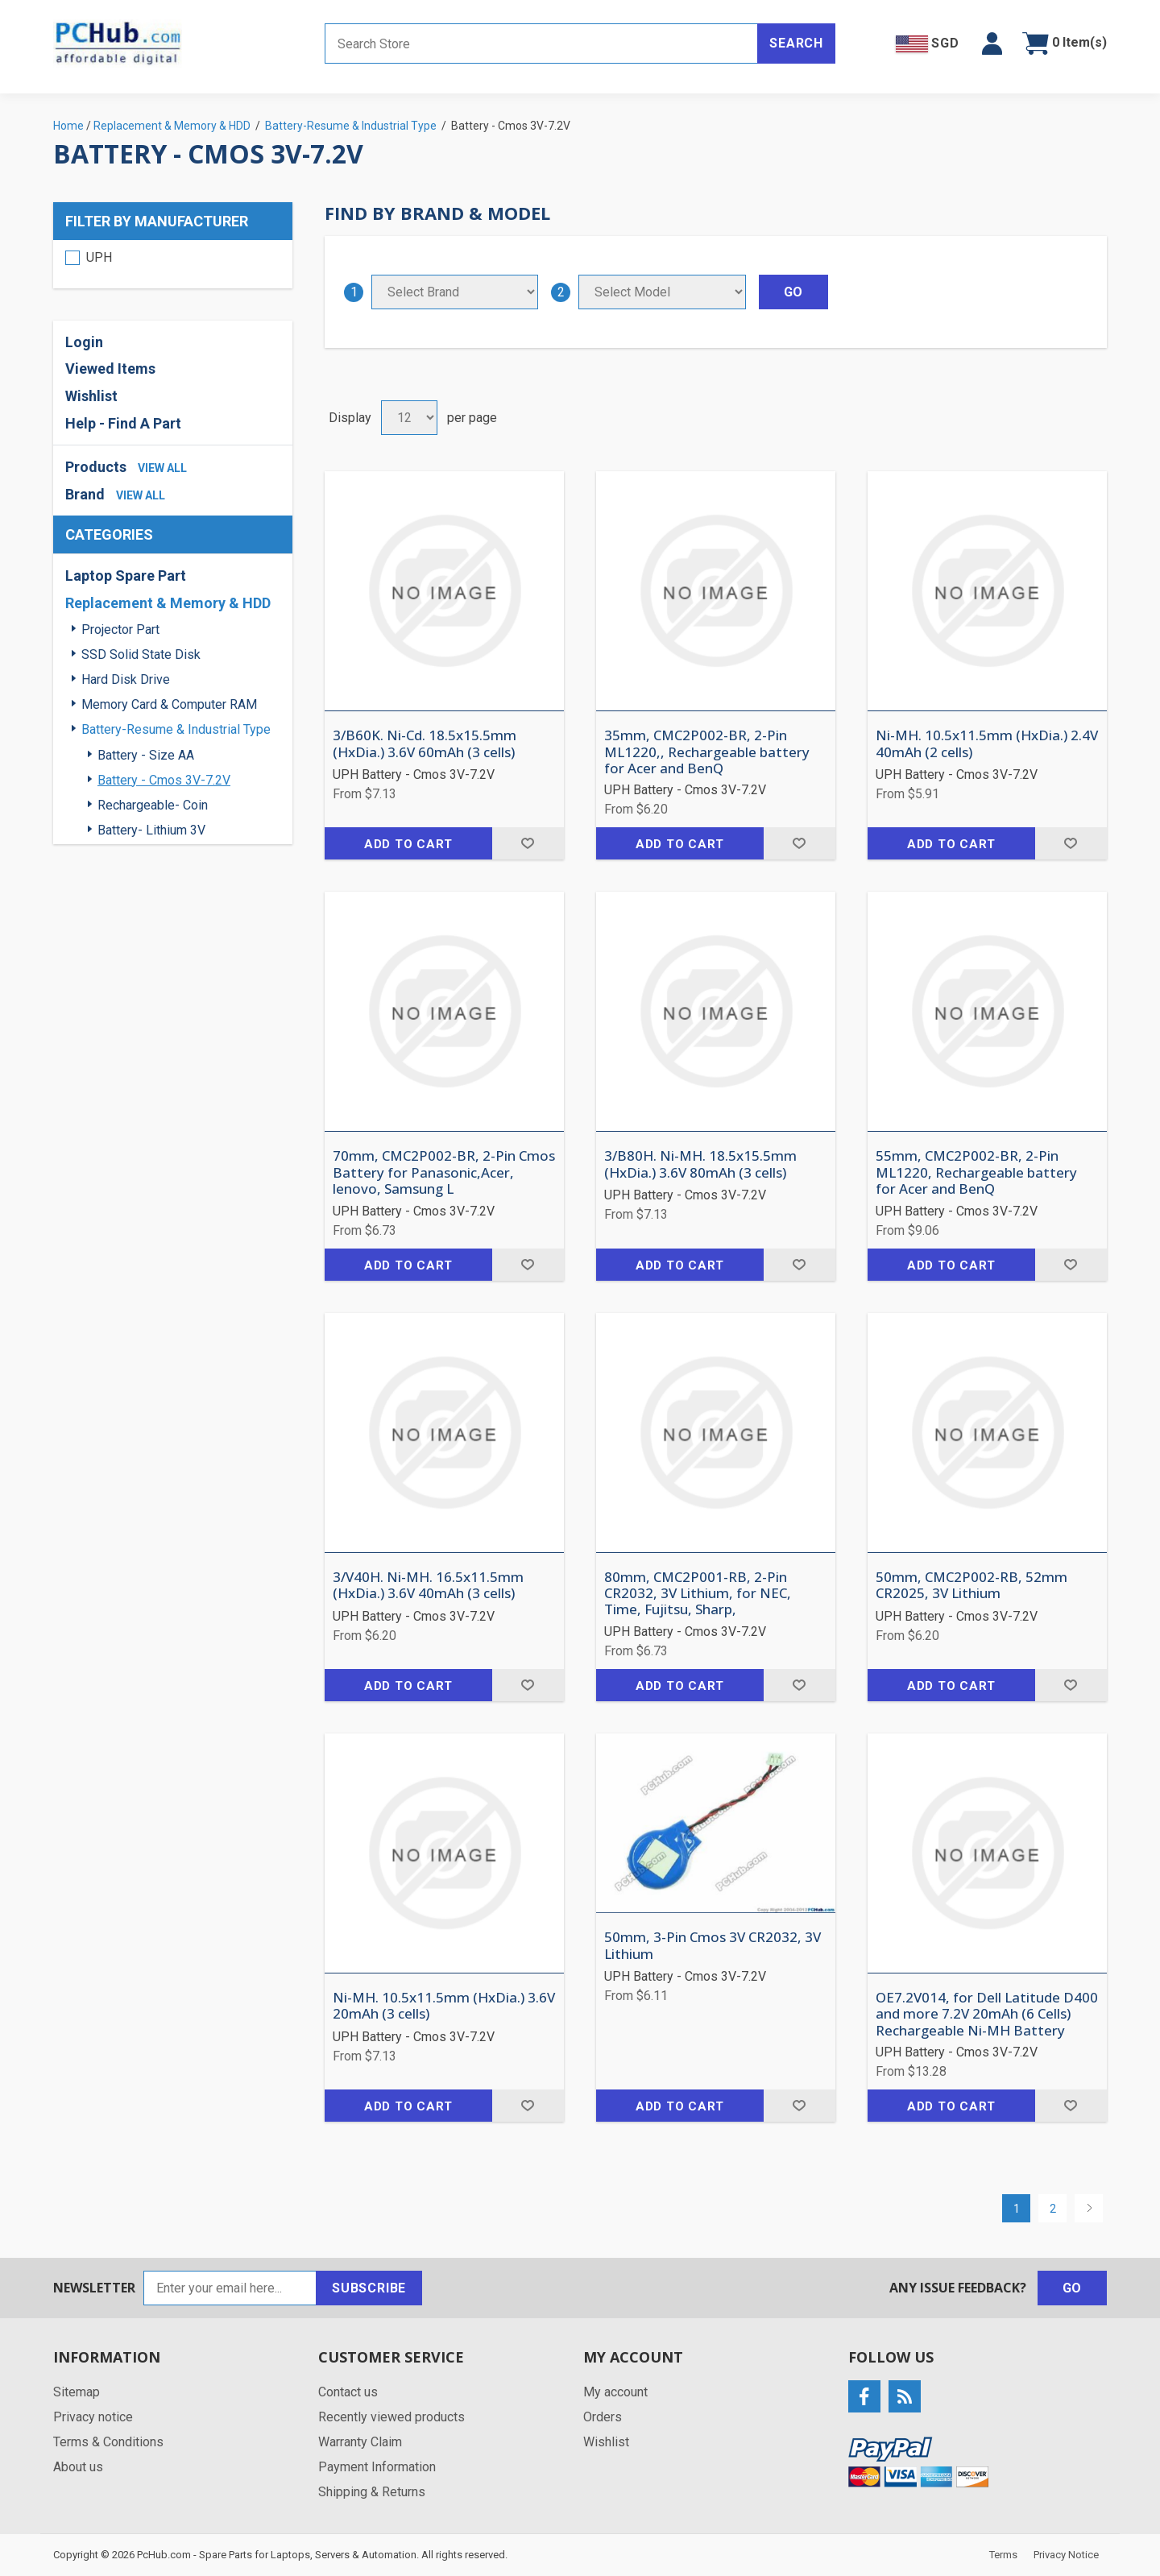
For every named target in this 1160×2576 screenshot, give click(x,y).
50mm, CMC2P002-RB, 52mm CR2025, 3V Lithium (971, 1585)
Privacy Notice (1066, 2555)
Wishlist (91, 395)
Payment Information (377, 2467)
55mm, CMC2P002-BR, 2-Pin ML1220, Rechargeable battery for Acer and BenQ (976, 1172)
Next (1089, 2208)
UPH (99, 257)
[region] (172, 264)
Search (796, 43)
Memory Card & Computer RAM (169, 704)
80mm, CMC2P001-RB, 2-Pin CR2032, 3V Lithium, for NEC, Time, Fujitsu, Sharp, (697, 1593)
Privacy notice (93, 2417)
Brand (85, 494)
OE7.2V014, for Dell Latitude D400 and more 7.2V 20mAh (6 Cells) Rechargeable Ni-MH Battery (987, 2014)
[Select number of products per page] (409, 417)
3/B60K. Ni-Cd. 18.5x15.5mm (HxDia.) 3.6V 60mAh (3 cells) (424, 743)
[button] (992, 43)
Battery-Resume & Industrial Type (176, 729)
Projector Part (120, 629)
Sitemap (76, 2392)
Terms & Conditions (108, 2442)
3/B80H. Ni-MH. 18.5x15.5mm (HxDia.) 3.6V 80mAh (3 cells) (700, 1164)
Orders (602, 2417)
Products (95, 466)
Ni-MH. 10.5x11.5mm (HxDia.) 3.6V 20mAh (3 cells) (444, 2006)
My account (615, 2392)
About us (78, 2467)
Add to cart (408, 844)
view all (162, 468)
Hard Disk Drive (125, 679)
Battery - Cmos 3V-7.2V (163, 780)
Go (1073, 2288)
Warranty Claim (360, 2442)
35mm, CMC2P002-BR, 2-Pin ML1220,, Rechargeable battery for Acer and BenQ (707, 752)
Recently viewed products (391, 2417)
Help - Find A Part (123, 423)
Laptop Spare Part (125, 575)
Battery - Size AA (145, 755)
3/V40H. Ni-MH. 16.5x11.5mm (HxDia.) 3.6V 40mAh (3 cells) (428, 1585)
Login (84, 341)
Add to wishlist (528, 843)
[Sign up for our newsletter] (230, 2288)
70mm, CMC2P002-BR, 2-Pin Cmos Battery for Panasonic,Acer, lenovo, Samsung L (444, 1172)
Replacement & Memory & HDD (168, 602)
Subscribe (369, 2288)
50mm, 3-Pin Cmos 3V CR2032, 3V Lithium (712, 1945)
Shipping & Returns (371, 2491)
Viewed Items (110, 368)
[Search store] (541, 43)
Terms (1003, 2555)
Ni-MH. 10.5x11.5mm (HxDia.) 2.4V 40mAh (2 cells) (987, 743)
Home (68, 125)
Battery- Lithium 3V (151, 830)
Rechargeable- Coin (152, 805)
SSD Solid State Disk (141, 654)
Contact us (348, 2392)
